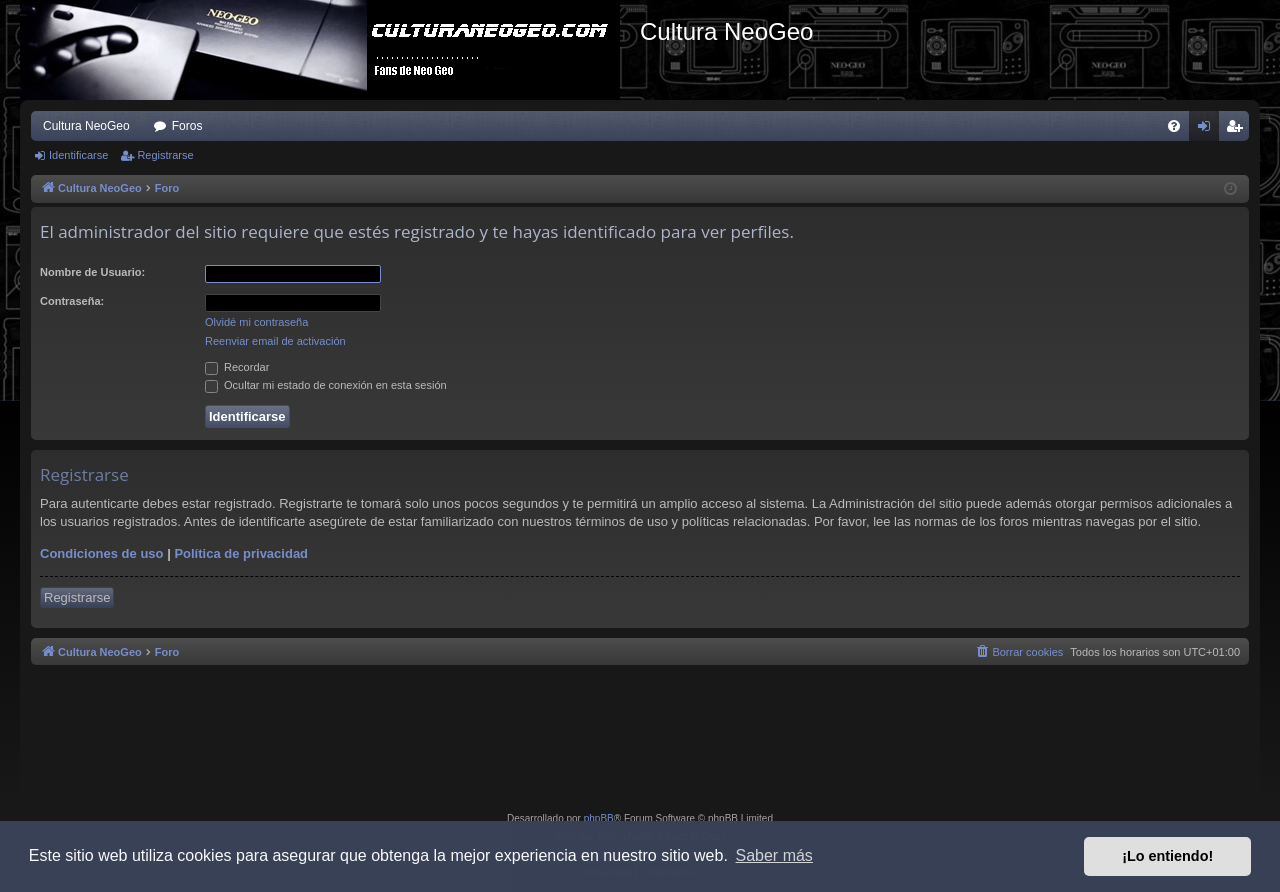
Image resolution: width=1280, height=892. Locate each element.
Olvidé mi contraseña (256, 322)
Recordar (237, 367)
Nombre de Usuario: (92, 272)
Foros (187, 126)
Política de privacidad (241, 553)
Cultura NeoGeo (86, 126)
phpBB (599, 818)
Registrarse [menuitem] (1238, 130)
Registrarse (165, 155)
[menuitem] (1174, 126)
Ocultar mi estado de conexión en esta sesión (326, 385)
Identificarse (78, 155)
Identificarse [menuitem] (1208, 130)
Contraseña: (72, 301)
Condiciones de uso (102, 553)
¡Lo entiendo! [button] (1167, 856)
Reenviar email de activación (275, 341)
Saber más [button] (774, 855)
